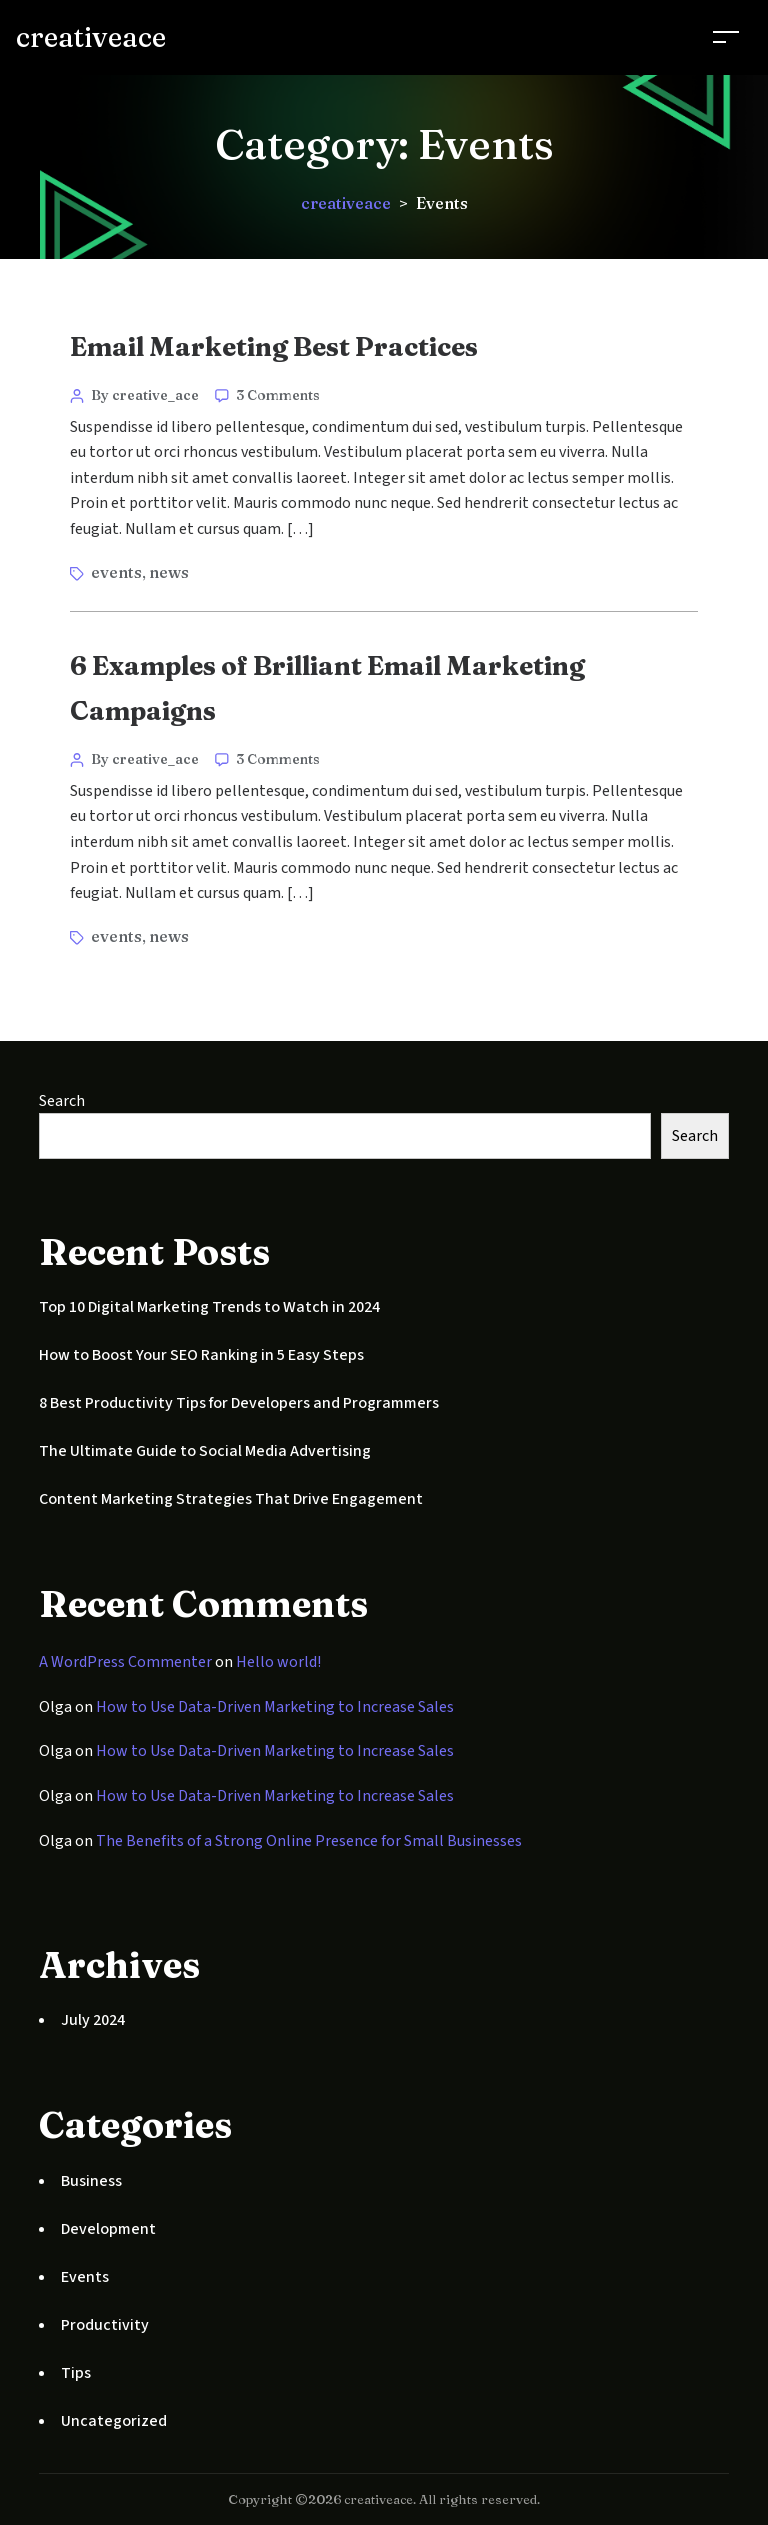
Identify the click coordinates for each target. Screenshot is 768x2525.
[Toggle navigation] (726, 36)
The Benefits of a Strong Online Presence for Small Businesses (309, 1841)
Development (108, 2229)
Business (91, 2181)
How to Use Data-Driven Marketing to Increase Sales (275, 1707)
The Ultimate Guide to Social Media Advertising (205, 1451)
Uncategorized (114, 2421)
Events (85, 2277)
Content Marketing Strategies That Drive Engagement (231, 1499)
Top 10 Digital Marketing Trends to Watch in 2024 (209, 1307)
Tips (76, 2373)
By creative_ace (145, 395)
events (116, 572)
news (169, 572)
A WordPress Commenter (125, 1662)
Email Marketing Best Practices (274, 347)
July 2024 (93, 2020)
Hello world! (278, 1662)
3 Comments (278, 395)
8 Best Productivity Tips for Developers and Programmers (239, 1403)
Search (62, 1101)
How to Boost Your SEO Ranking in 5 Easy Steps (201, 1355)
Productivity (105, 2325)
